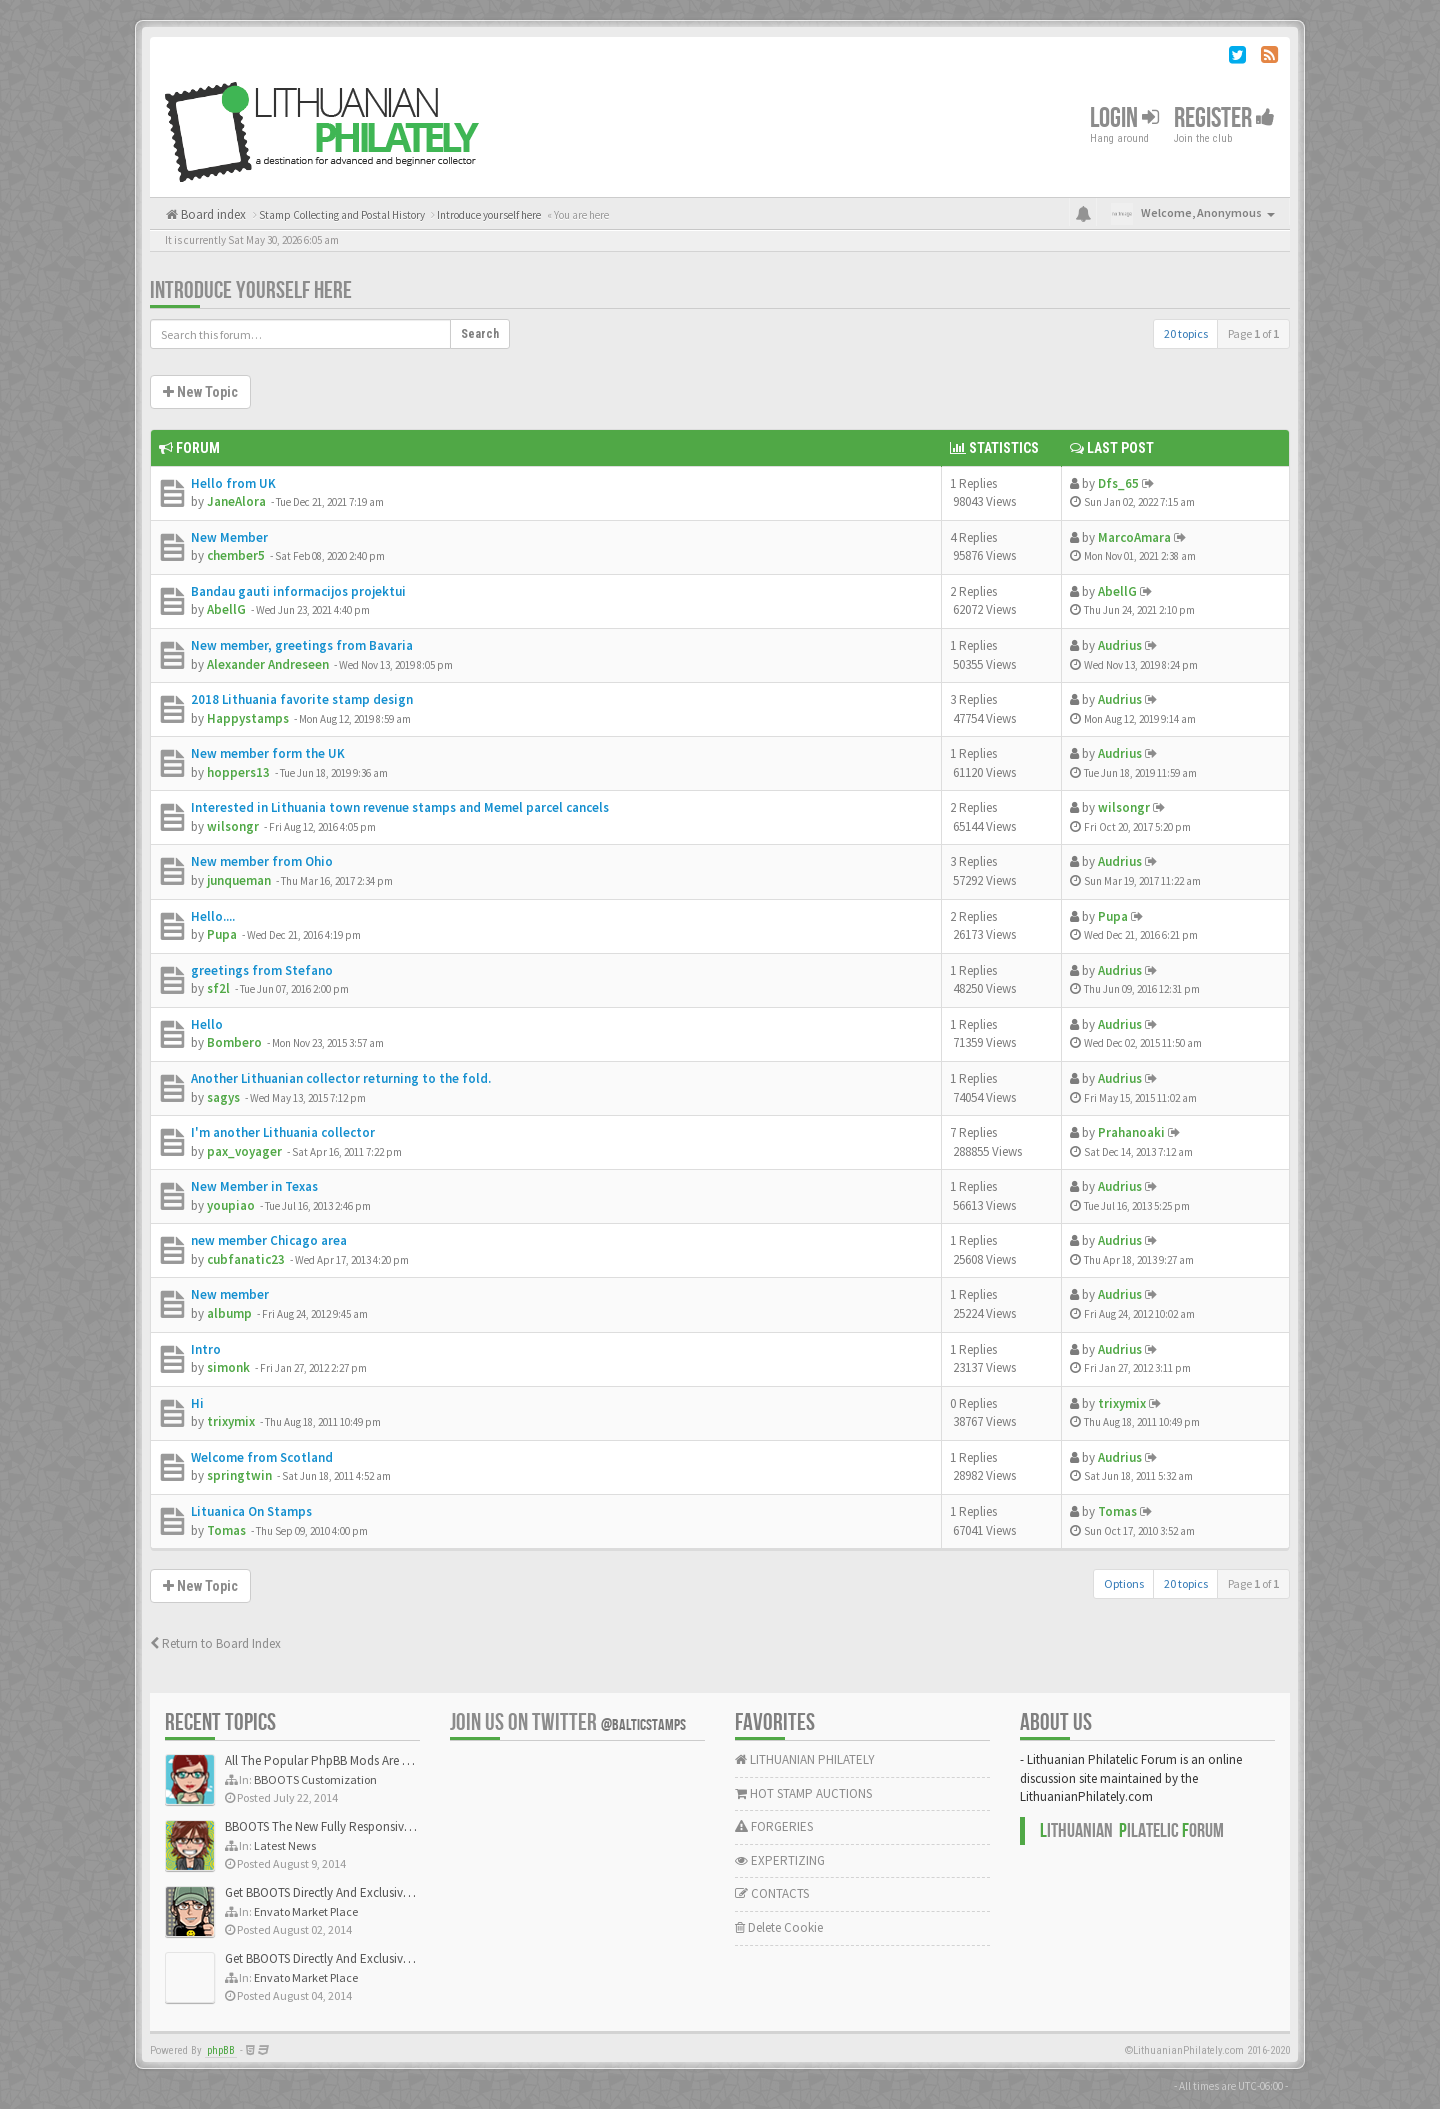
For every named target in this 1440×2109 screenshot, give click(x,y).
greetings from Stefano (262, 970)
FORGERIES (774, 1826)
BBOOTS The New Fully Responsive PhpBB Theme (357, 1826)
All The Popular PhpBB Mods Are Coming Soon (351, 1760)
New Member (229, 537)
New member (230, 1294)
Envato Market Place (306, 1911)
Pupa (222, 934)
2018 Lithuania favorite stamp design (302, 699)
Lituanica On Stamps (251, 1511)
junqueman (239, 880)
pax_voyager (244, 1151)
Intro (206, 1349)
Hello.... (213, 916)
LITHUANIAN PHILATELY (805, 1759)
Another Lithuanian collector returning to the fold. (341, 1078)
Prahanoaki (1131, 1132)
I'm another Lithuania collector (283, 1132)
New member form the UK (268, 753)
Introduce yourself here (251, 290)
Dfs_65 (1118, 483)
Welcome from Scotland (262, 1457)
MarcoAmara (1134, 537)
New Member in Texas (254, 1186)
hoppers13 (238, 772)
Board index (212, 214)
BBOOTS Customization (315, 1779)
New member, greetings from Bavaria (302, 645)
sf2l (218, 988)
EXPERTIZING (780, 1860)
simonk (228, 1367)
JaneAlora (236, 501)
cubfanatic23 (246, 1259)
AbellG (226, 609)
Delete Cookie (779, 1927)
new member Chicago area (269, 1240)
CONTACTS (772, 1893)
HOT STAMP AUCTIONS (803, 1793)
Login (1124, 118)
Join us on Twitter (568, 1722)
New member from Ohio (262, 861)
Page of (1253, 333)
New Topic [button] (200, 392)
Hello (207, 1024)
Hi (197, 1403)
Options (1124, 1583)
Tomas (226, 1530)
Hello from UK (233, 483)
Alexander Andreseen (268, 664)
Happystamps (248, 718)
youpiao (231, 1205)
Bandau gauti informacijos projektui (298, 591)
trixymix (231, 1421)
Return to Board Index (215, 1643)
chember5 (236, 555)
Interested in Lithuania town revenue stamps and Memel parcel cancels (400, 807)
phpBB (221, 2050)
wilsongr (233, 826)
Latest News (285, 1845)
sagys (223, 1097)
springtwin (239, 1475)
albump (229, 1313)
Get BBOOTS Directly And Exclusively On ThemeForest (367, 1892)
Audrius (1120, 645)
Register (1224, 118)
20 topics (1186, 333)
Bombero (234, 1042)
